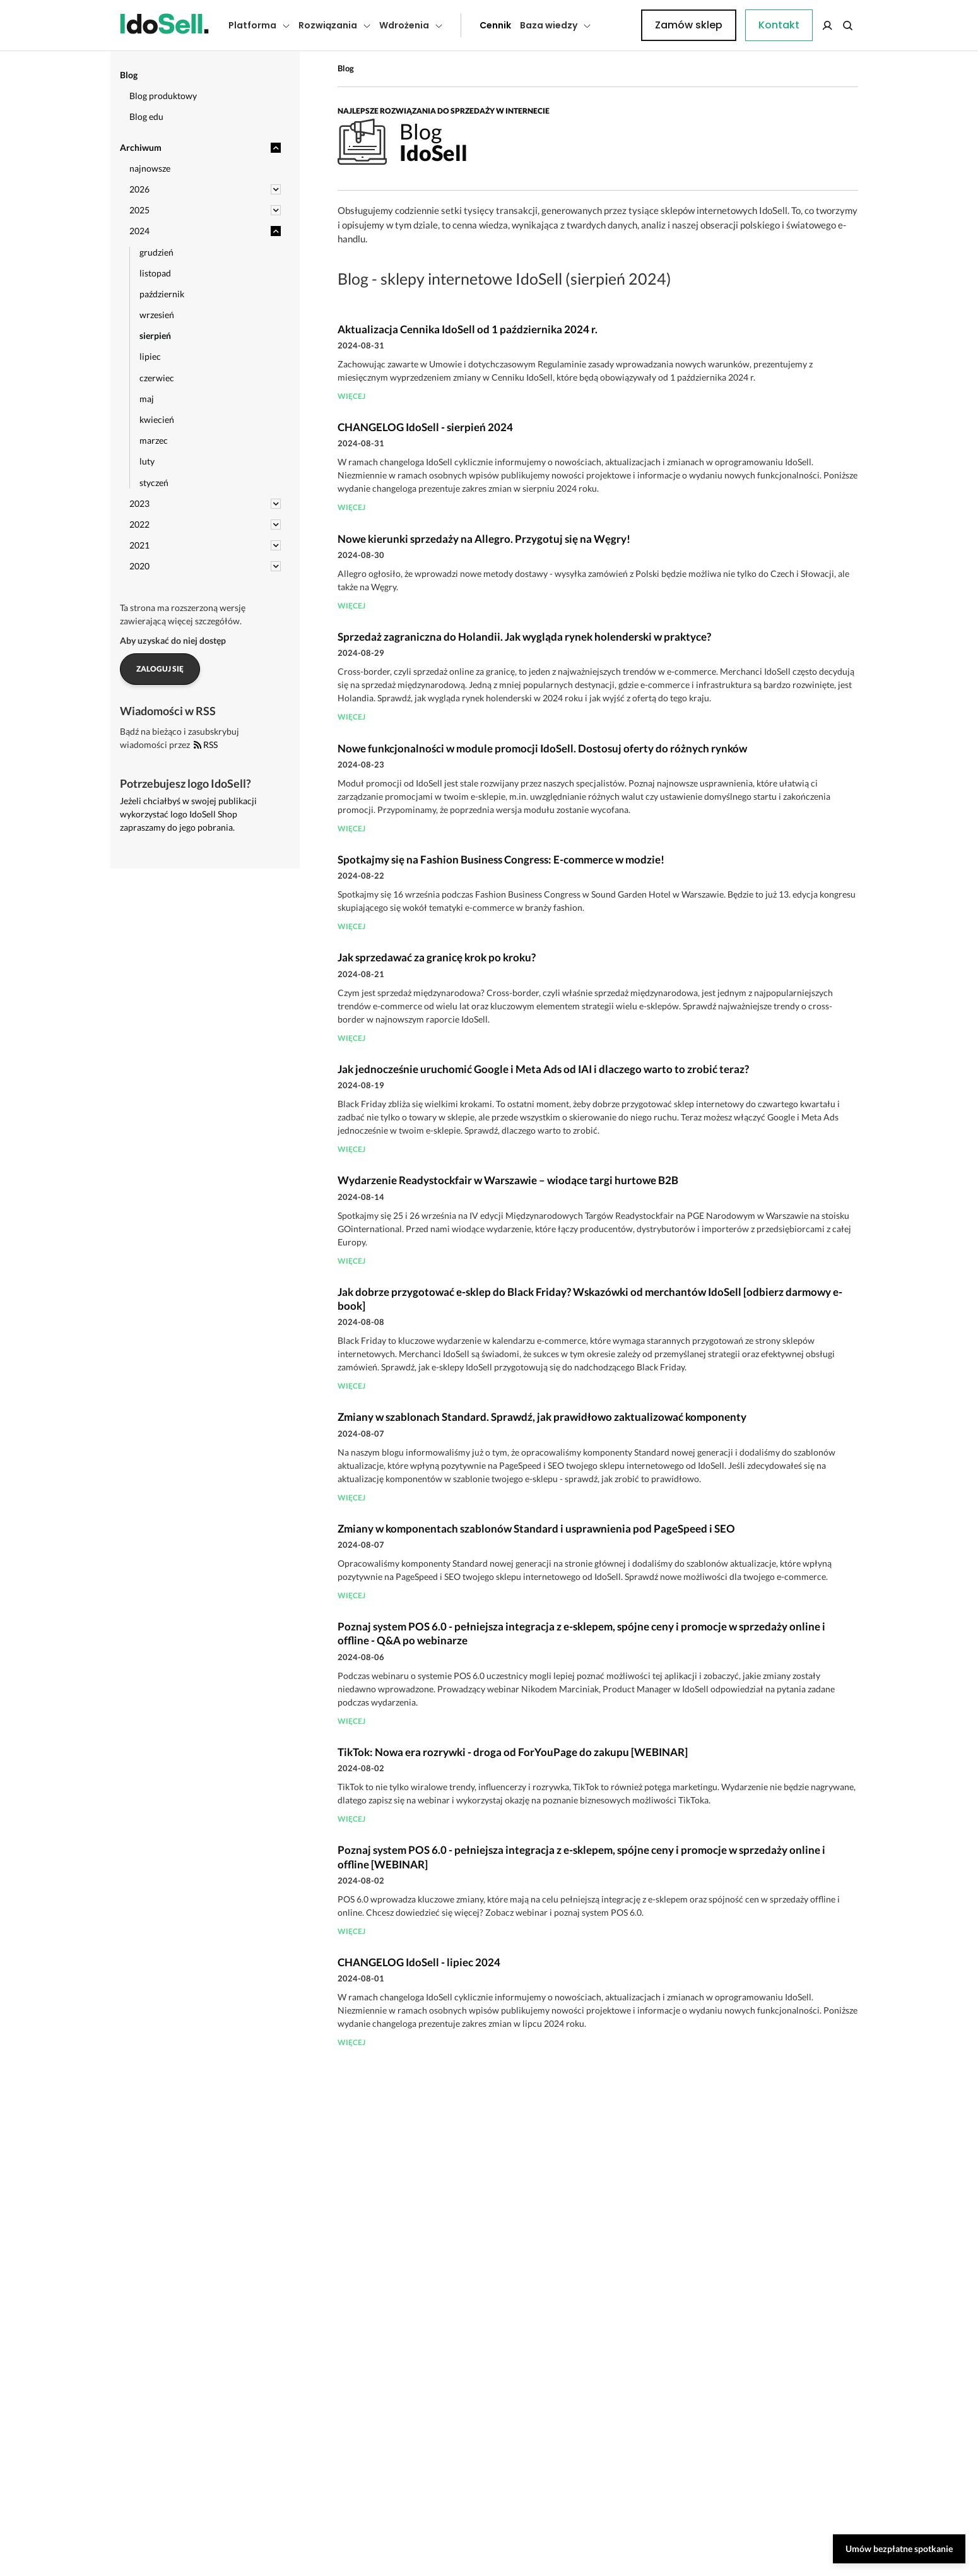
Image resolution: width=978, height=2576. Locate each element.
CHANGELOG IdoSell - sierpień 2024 (425, 427)
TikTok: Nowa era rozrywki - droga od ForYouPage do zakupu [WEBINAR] (513, 1752)
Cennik (467, 25)
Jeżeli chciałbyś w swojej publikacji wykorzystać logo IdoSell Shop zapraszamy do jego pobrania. (188, 814)
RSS (206, 744)
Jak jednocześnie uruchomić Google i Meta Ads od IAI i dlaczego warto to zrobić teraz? (543, 1069)
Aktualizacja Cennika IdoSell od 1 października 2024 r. (468, 329)
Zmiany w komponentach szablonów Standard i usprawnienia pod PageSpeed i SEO (536, 1528)
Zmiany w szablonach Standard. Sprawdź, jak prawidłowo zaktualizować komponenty (542, 1416)
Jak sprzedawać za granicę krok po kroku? (437, 957)
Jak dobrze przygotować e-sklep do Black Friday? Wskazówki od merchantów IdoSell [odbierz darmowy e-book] (590, 1298)
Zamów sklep (806, 25)
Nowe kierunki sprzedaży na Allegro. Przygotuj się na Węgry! (484, 538)
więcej (351, 396)
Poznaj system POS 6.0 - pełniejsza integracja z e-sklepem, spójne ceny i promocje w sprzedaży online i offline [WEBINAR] (581, 1856)
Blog (346, 68)
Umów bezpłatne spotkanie (899, 2548)
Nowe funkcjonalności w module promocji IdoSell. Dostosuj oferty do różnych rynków (542, 748)
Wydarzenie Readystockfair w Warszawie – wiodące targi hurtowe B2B (508, 1180)
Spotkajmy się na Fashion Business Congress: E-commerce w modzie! (501, 859)
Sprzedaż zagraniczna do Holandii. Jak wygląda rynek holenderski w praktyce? (524, 636)
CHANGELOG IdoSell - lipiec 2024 (419, 1962)
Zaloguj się (160, 669)
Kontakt (618, 25)
